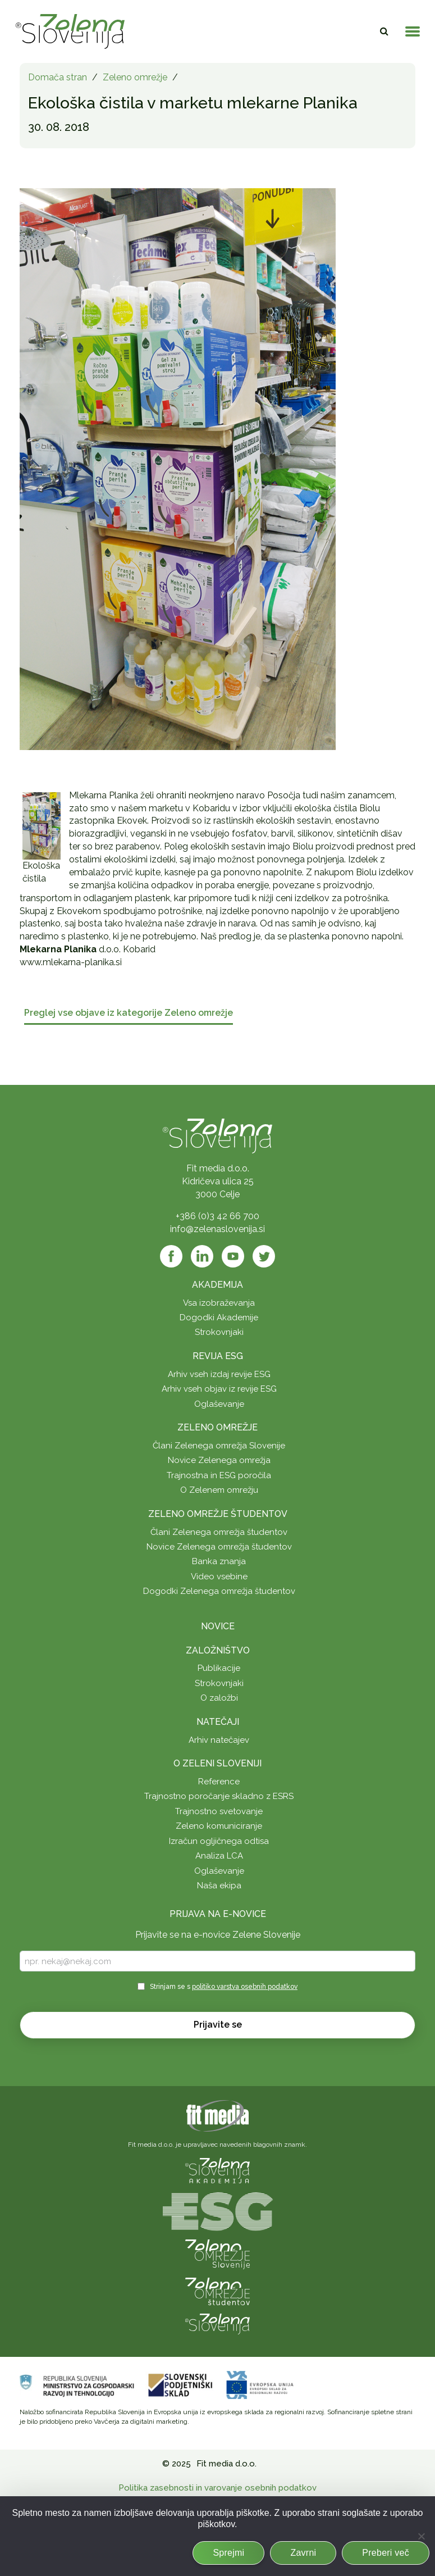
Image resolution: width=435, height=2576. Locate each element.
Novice (218, 1626)
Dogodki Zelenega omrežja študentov (219, 1591)
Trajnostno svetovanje (219, 1811)
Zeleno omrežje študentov (217, 1514)
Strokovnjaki (219, 1332)
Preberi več (385, 2552)
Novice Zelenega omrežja (219, 1460)
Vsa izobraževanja (219, 1303)
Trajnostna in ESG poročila (219, 1475)
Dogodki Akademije (219, 1317)
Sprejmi (228, 2552)
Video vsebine (219, 1576)
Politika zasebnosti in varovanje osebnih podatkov (217, 2488)
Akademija (217, 1284)
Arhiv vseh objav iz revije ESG (219, 1389)
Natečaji (217, 1721)
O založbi (219, 1698)
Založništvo (218, 1650)
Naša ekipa (219, 1885)
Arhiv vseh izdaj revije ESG (219, 1374)
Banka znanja (219, 1561)
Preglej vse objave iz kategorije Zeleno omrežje (128, 1013)
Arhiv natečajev (219, 1740)
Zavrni (303, 2552)
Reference (219, 1782)
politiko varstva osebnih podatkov (244, 1987)
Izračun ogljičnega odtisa (219, 1841)
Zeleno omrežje (135, 77)
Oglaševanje (219, 1404)
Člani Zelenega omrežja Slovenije (219, 1446)
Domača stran (57, 77)
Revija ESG (218, 1356)
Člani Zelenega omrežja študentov (218, 1532)
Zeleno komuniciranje (219, 1826)
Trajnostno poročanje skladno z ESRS (219, 1796)
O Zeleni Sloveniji (217, 1763)
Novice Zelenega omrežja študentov (219, 1547)
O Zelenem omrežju (219, 1490)
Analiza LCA (219, 1856)
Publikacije (219, 1668)
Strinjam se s (223, 1987)
